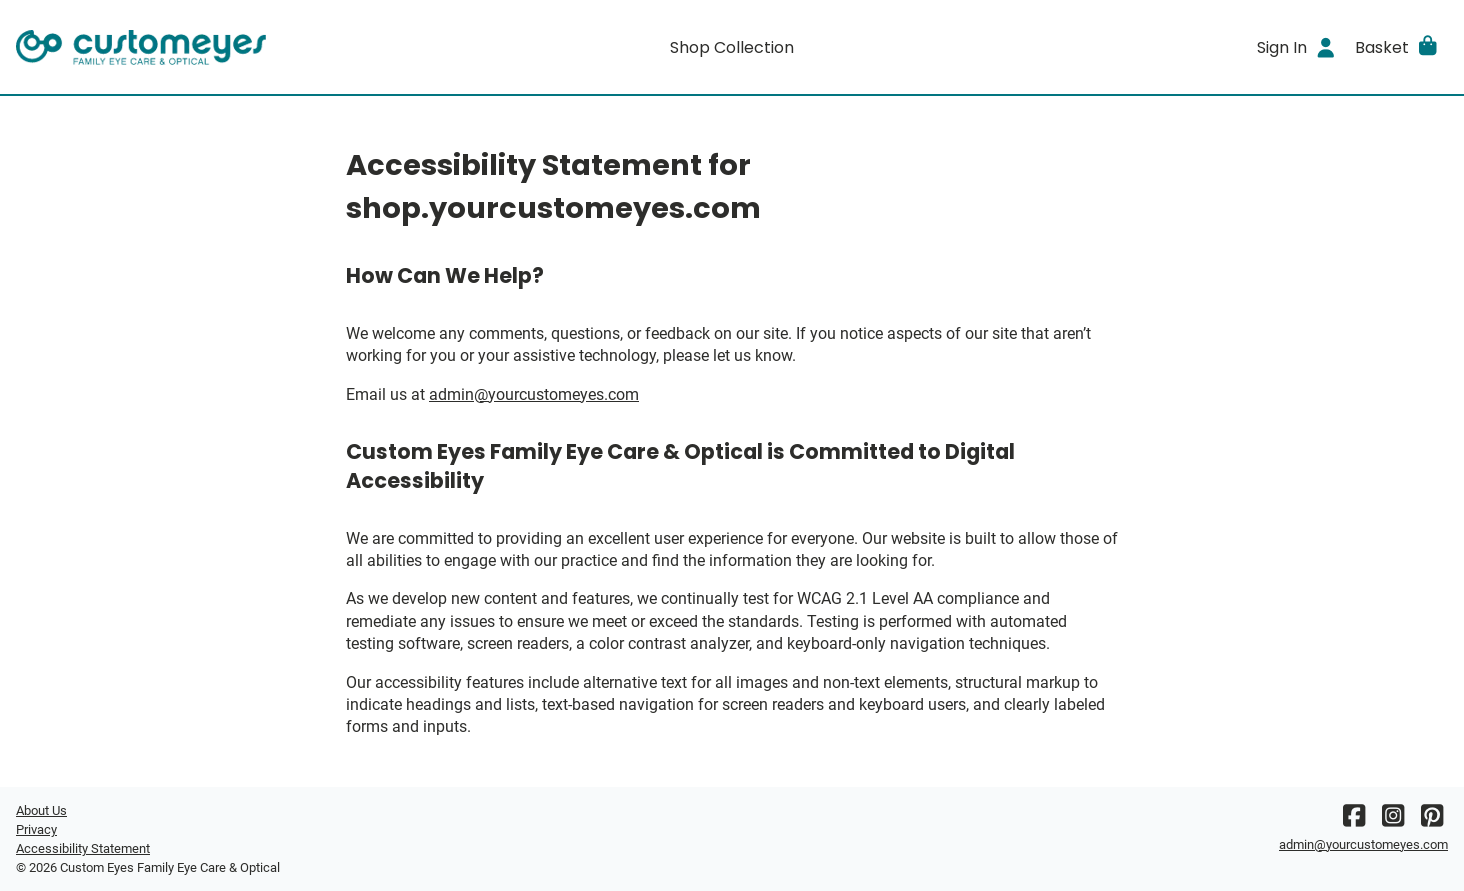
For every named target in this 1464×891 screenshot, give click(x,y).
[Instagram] (1393, 820)
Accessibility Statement (83, 848)
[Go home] (195, 47)
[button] (1397, 47)
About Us (41, 810)
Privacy (36, 829)
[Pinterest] (1432, 820)
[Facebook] (1354, 820)
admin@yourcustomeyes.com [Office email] (534, 394)
